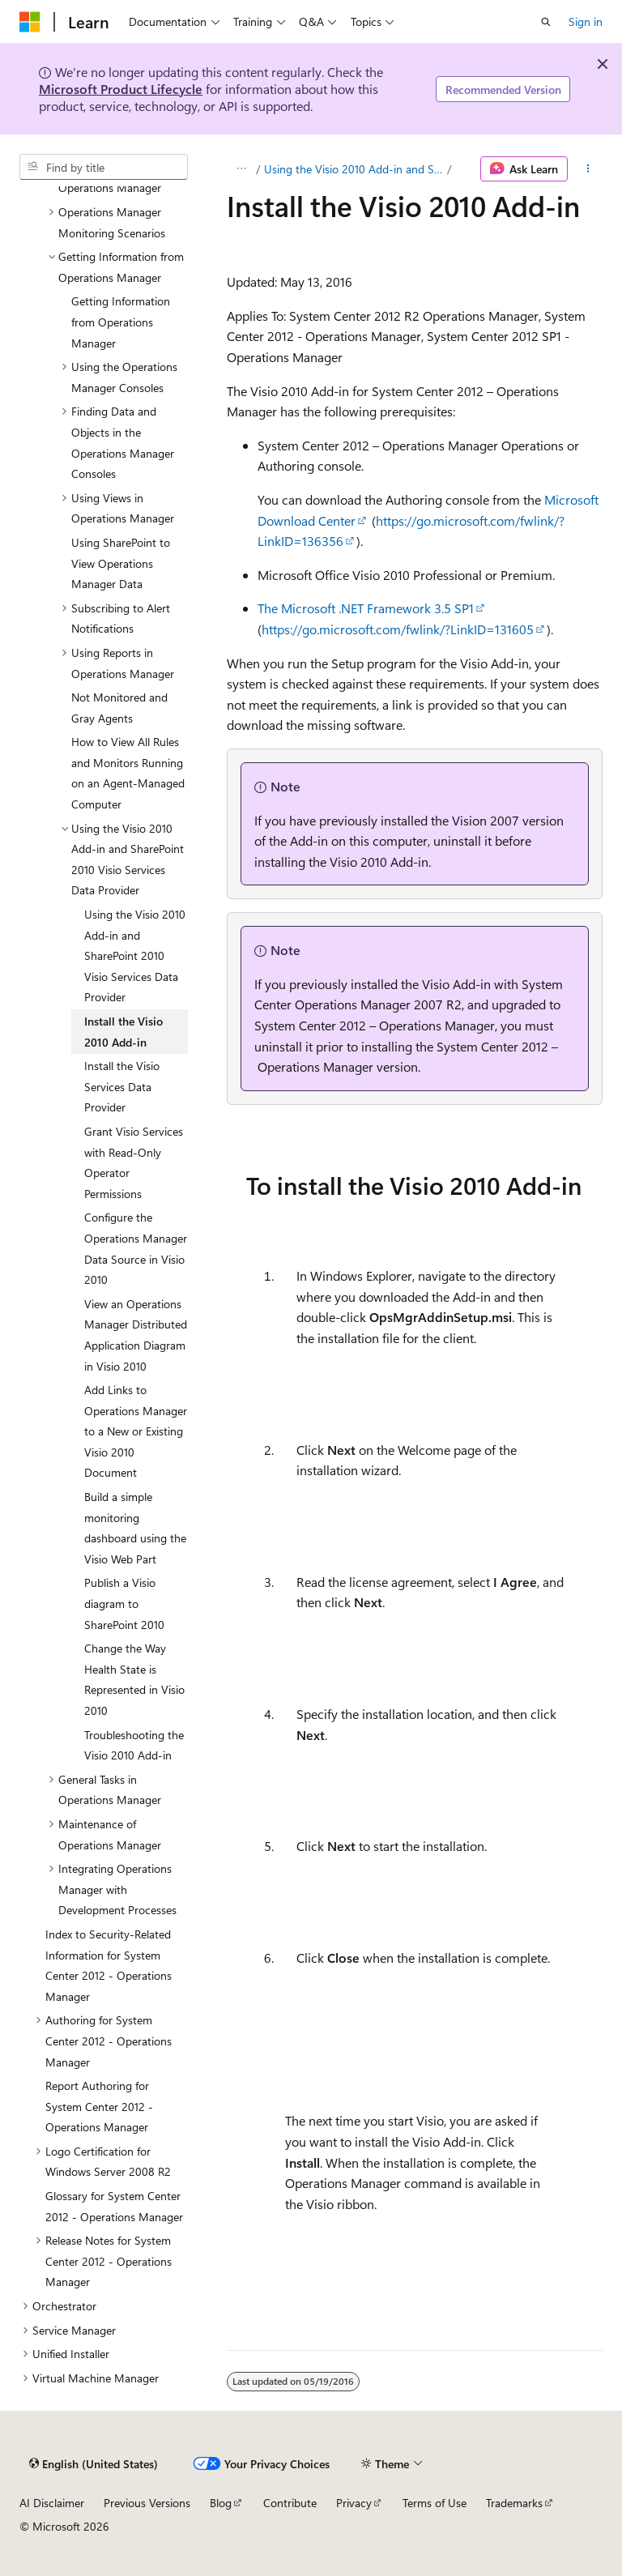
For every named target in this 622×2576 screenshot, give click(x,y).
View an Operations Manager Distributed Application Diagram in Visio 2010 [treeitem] (135, 1335)
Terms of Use (434, 2502)
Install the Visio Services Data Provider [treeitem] (122, 1086)
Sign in (586, 21)
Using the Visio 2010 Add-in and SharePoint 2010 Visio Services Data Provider (354, 169)
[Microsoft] (29, 21)
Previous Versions (147, 2502)
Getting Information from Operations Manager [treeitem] (120, 321)
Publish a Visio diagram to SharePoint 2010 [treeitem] (124, 1603)
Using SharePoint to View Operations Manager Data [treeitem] (120, 563)
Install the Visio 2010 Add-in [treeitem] (123, 1031)
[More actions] (588, 169)
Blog (221, 2502)
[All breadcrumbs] (241, 169)
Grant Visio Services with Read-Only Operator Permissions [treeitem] (133, 1162)
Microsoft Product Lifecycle (120, 88)
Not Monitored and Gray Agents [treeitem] (119, 707)
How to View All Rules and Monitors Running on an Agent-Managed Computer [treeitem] (128, 773)
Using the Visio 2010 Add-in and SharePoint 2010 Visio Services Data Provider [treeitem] (134, 955)
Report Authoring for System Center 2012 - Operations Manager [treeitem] (99, 2106)
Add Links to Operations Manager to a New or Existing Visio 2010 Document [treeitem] (135, 1431)
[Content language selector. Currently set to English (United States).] (93, 2463)
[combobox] (103, 167)
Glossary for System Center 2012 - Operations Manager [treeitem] (114, 2206)
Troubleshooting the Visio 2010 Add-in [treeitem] (134, 1745)
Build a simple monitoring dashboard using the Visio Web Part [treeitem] (135, 1528)
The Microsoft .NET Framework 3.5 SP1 (366, 607)
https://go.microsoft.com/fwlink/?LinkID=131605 (398, 629)
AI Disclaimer (51, 2502)
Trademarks (514, 2502)
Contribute (290, 2502)
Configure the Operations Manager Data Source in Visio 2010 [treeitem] (135, 1248)
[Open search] (546, 21)
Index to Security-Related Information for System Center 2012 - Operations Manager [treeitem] (108, 1965)
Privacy (354, 2502)
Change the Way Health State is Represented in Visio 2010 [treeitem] (134, 1679)
